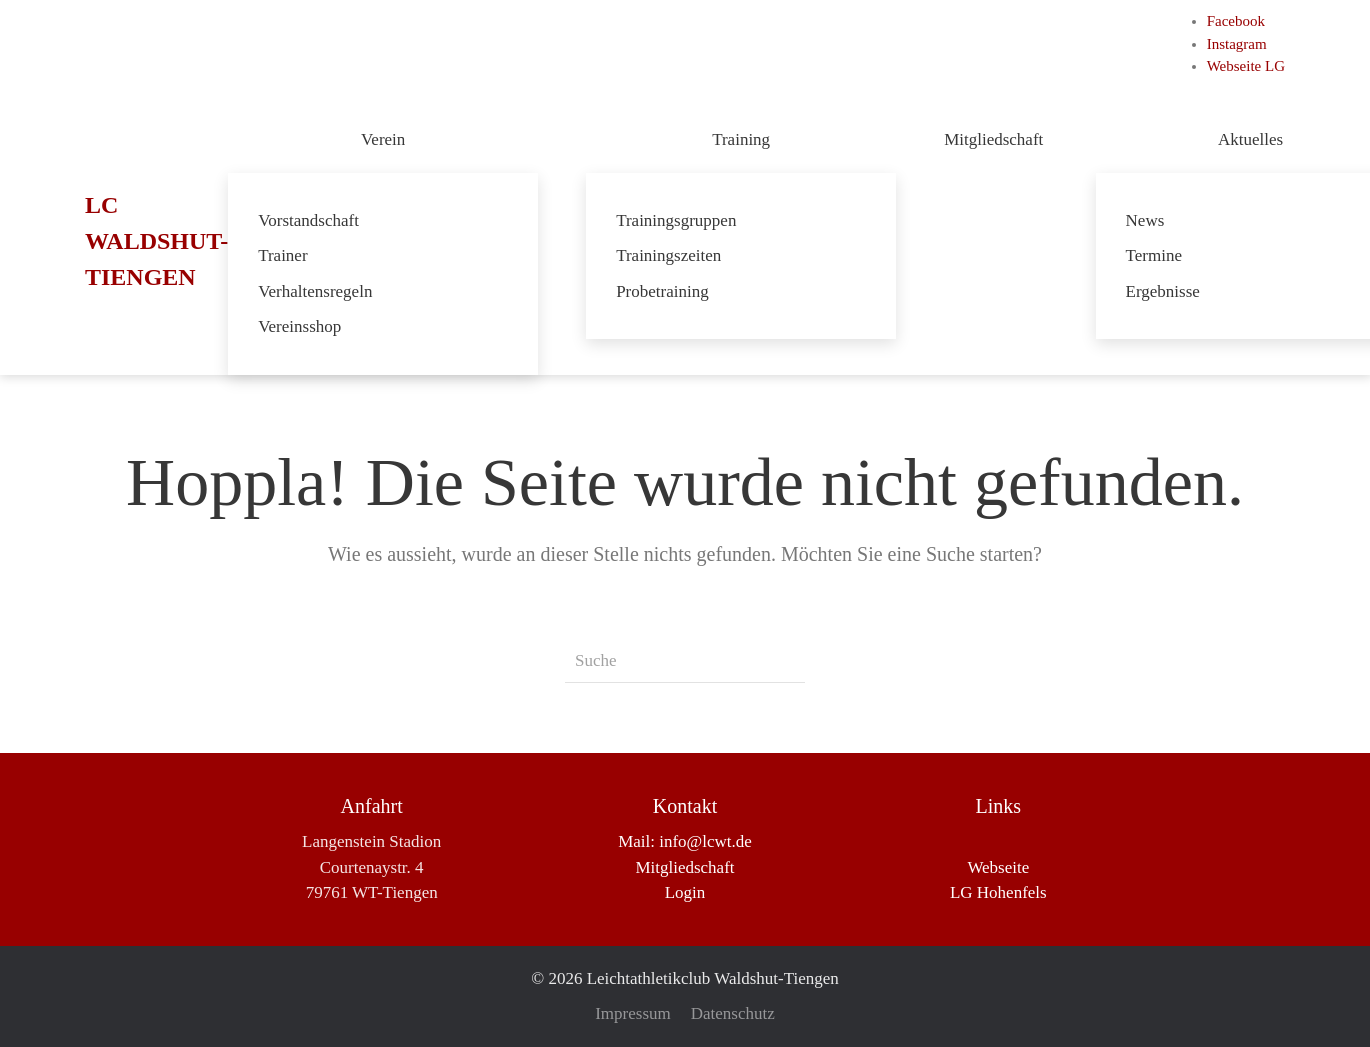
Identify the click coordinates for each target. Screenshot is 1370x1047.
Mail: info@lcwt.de (685, 841)
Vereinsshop (299, 326)
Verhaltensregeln (315, 291)
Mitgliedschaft (995, 139)
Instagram (1237, 44)
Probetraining (662, 291)
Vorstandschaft (308, 220)
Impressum (633, 1013)
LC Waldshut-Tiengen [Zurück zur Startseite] (156, 241)
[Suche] (685, 661)
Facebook (1236, 21)
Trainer (282, 255)
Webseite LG (1246, 66)
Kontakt (685, 806)
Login (685, 892)
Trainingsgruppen (676, 220)
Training (741, 139)
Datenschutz (733, 1013)
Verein (383, 139)
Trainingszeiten (668, 255)
